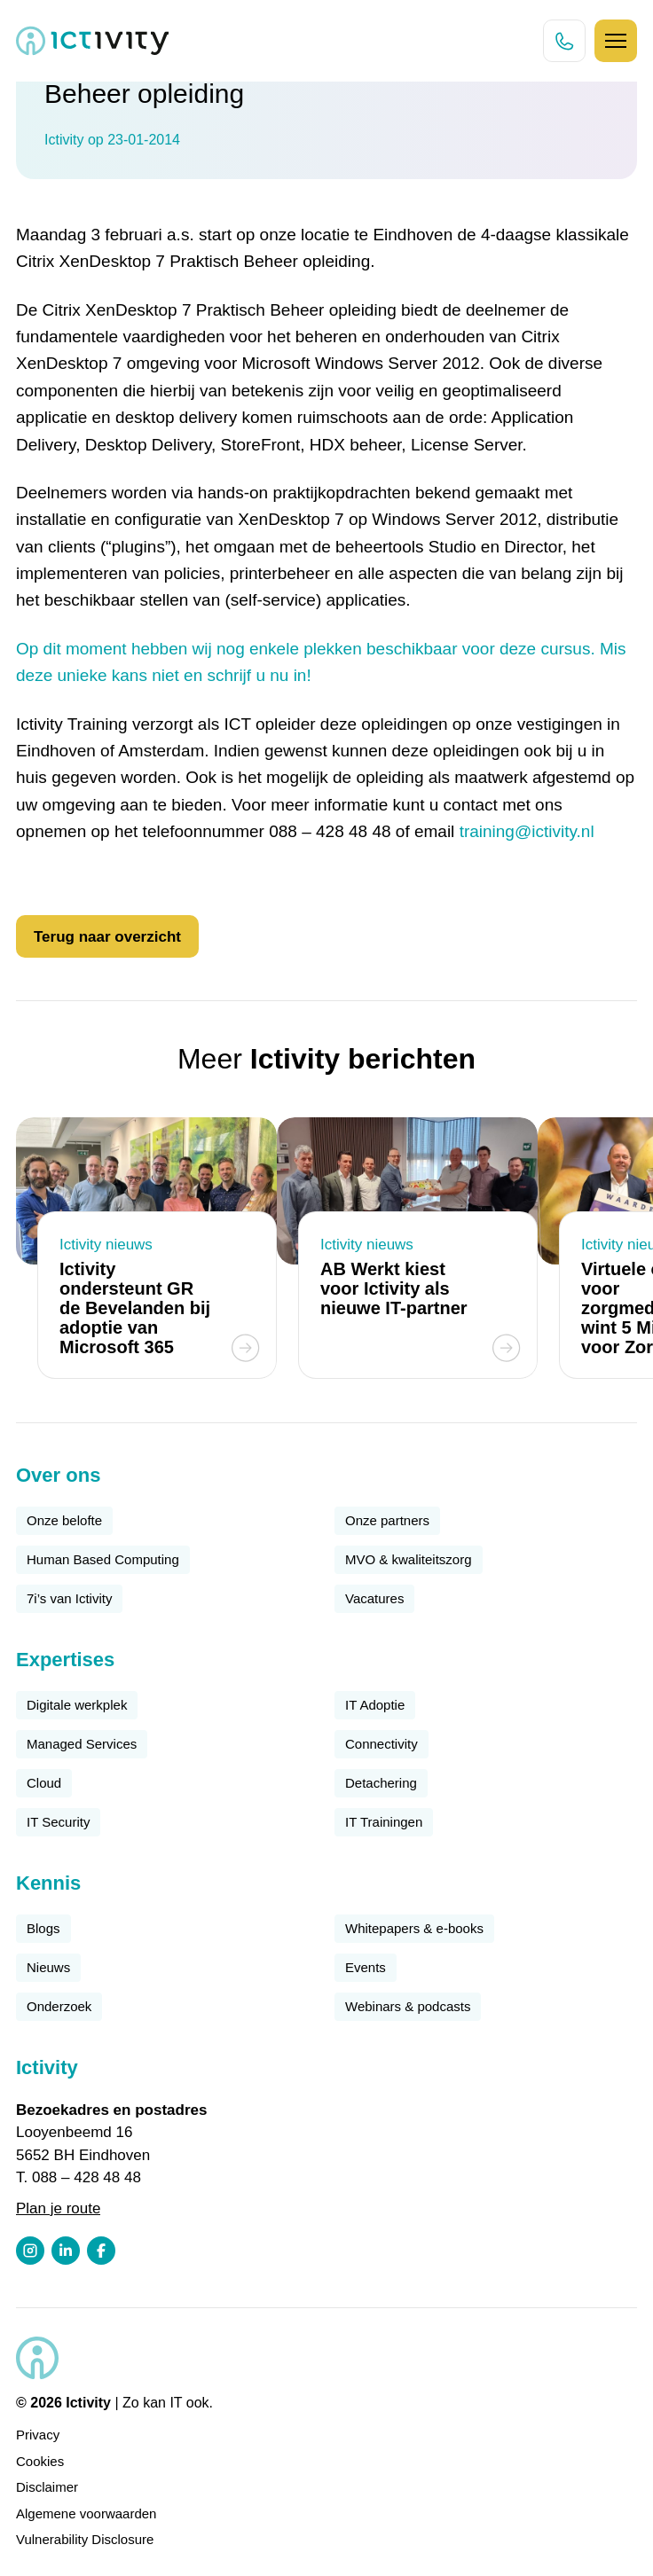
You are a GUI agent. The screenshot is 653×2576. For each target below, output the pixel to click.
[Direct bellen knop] (564, 41)
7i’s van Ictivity (69, 1598)
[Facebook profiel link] (101, 2250)
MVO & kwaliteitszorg (408, 1559)
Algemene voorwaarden (86, 2513)
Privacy (37, 2434)
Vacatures (374, 1598)
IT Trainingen (383, 1821)
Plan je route (58, 2208)
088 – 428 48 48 (86, 2177)
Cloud (44, 1782)
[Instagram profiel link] (30, 2250)
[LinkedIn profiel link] (65, 2250)
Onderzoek (59, 2006)
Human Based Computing (103, 1559)
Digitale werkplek (77, 1704)
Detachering (381, 1782)
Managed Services (82, 1743)
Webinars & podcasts (407, 2006)
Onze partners (387, 1520)
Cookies (40, 2461)
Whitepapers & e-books (414, 1928)
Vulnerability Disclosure (84, 2539)
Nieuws (48, 1967)
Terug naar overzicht (107, 936)
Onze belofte (64, 1520)
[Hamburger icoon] (615, 41)
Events (365, 1967)
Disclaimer (47, 2486)
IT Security (58, 1821)
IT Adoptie (375, 1704)
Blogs (43, 1928)
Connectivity (381, 1743)
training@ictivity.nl (527, 831)
